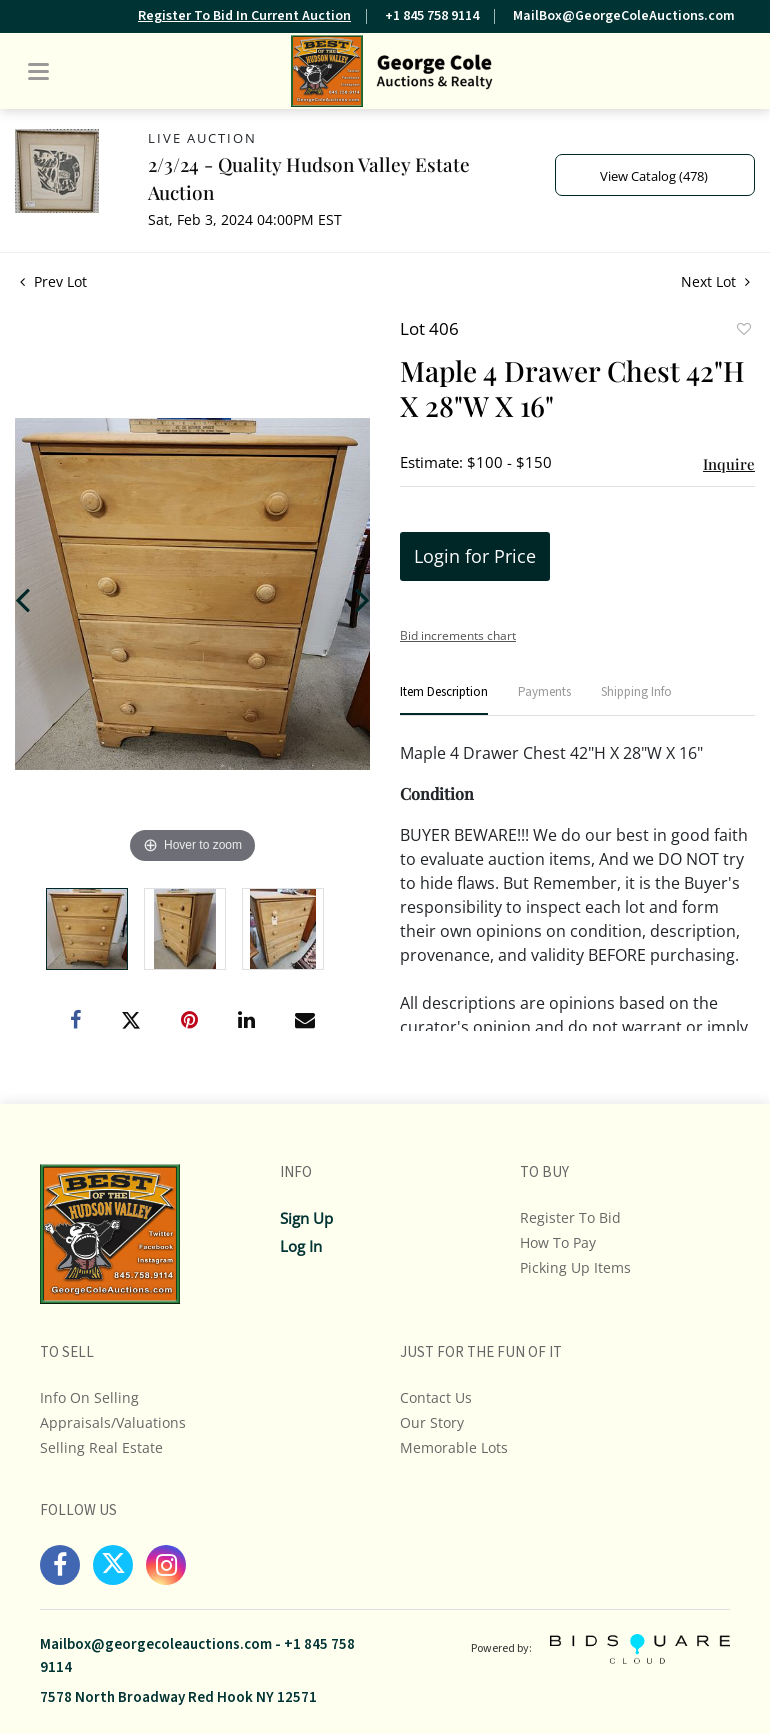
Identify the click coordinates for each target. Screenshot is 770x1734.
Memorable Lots (454, 1447)
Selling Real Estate (101, 1447)
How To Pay (558, 1242)
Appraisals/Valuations (113, 1422)
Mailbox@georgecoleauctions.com (156, 1644)
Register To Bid (570, 1217)
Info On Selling (89, 1397)
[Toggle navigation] (38, 71)
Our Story (432, 1422)
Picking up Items (575, 1267)
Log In (301, 1246)
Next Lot (715, 281)
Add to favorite (743, 331)
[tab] (444, 700)
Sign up (306, 1218)
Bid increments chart (458, 635)
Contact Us (436, 1397)
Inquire (729, 464)
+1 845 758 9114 (432, 16)
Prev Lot (53, 281)
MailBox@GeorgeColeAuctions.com (624, 16)
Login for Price (475, 556)
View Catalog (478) (654, 176)
